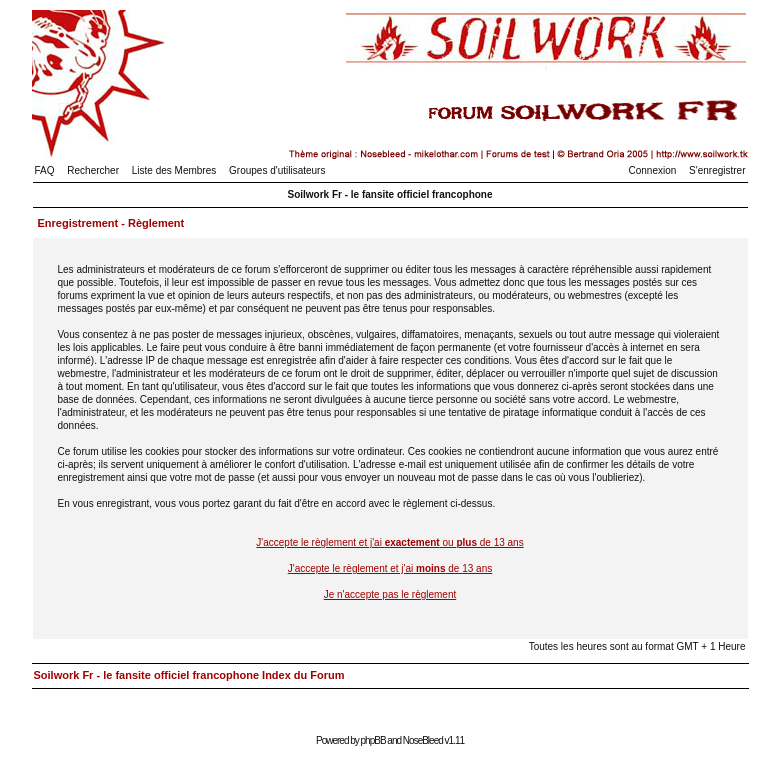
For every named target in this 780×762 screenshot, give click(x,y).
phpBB (373, 740)
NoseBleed (423, 740)
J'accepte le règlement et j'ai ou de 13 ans (389, 542)
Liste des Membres (174, 170)
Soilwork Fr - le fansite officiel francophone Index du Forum (189, 675)
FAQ (45, 170)
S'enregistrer (717, 170)
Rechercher (93, 170)
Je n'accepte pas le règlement (390, 594)
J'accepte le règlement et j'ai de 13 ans (390, 568)
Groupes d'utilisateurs (277, 170)
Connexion (653, 170)
